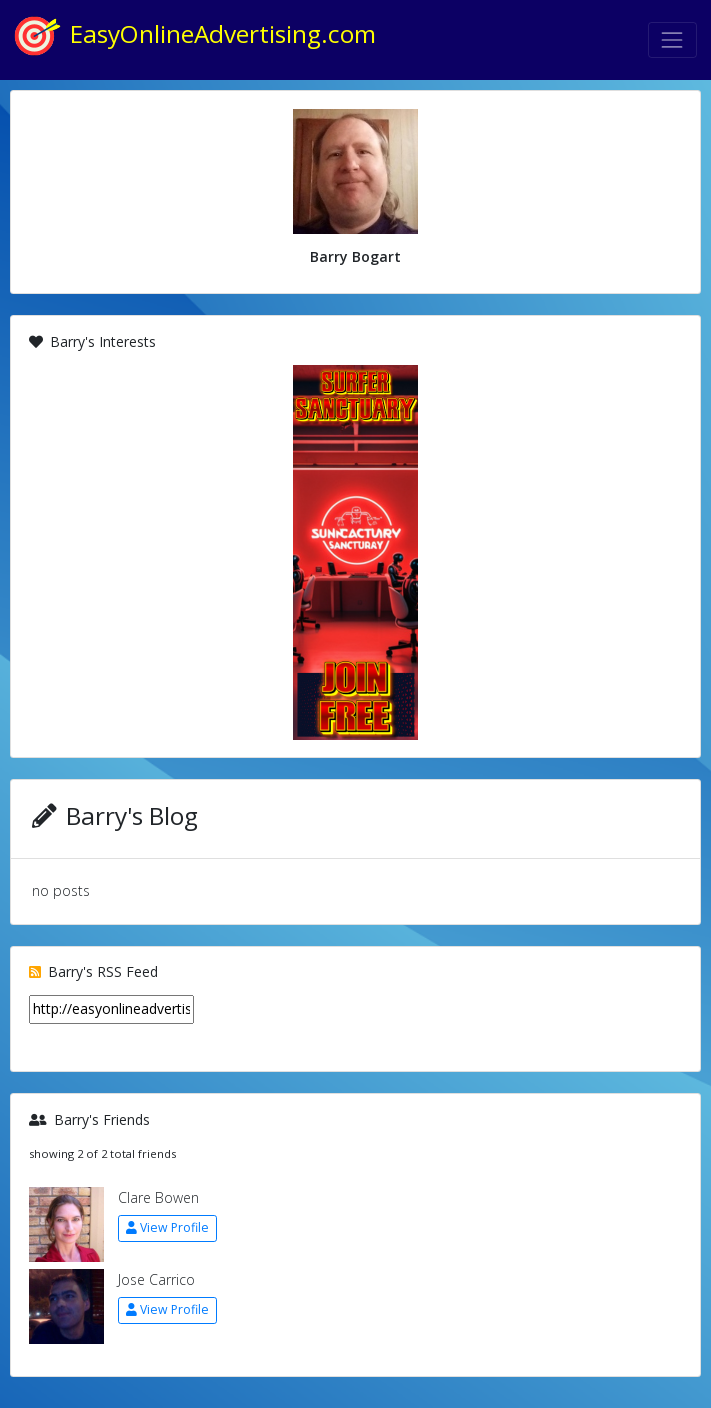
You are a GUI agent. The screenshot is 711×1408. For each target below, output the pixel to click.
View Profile (167, 1227)
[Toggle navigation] (672, 39)
